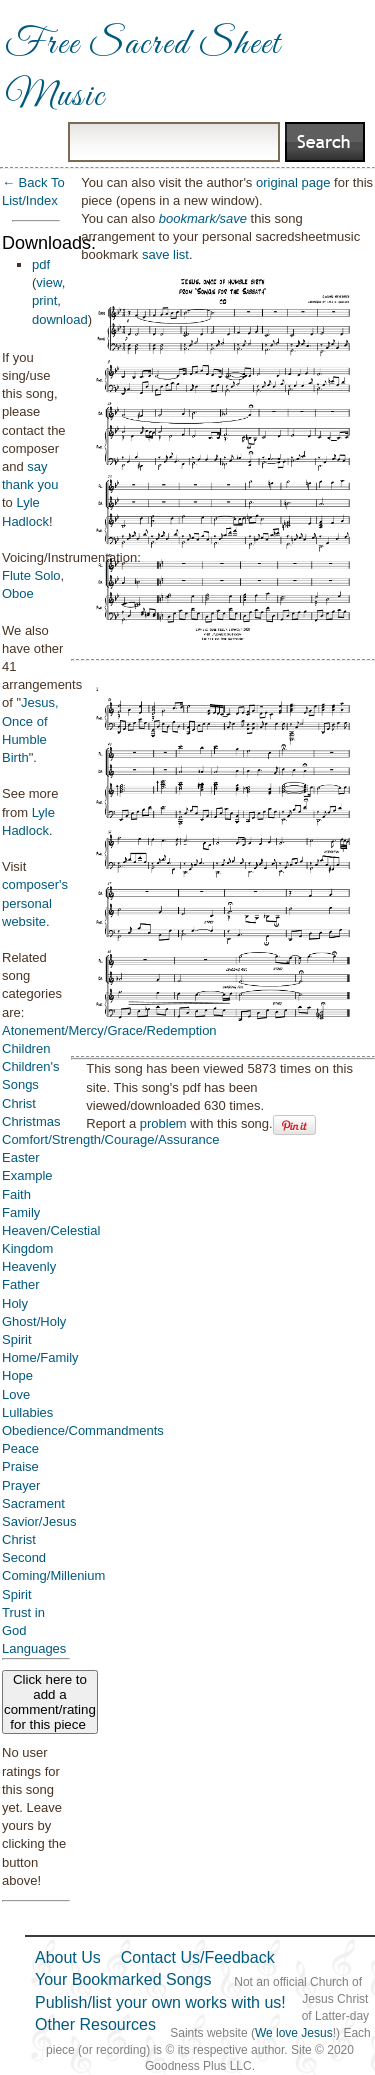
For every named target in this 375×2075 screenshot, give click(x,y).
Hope (17, 1375)
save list (165, 254)
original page (293, 182)
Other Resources (95, 2024)
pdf (41, 264)
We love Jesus (294, 2033)
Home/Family (40, 1357)
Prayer (21, 1485)
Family (21, 1212)
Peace (20, 1448)
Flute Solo (31, 575)
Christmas (31, 1121)
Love (16, 1394)
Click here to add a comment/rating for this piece (50, 1702)
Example (27, 1175)
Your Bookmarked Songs (123, 1979)
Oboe (18, 593)
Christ (19, 1103)
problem (163, 1123)
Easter (21, 1157)
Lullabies (27, 1412)
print (44, 300)
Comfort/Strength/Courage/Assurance (111, 1139)
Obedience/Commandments (83, 1430)
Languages (34, 1648)
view (48, 282)
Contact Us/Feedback (198, 1957)
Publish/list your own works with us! (160, 2002)
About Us (68, 1957)
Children (26, 1048)
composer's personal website (35, 902)
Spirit (17, 1594)
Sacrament (33, 1503)
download (60, 319)
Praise (20, 1466)
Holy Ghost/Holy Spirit (34, 1321)
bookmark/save (203, 218)
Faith (16, 1194)
